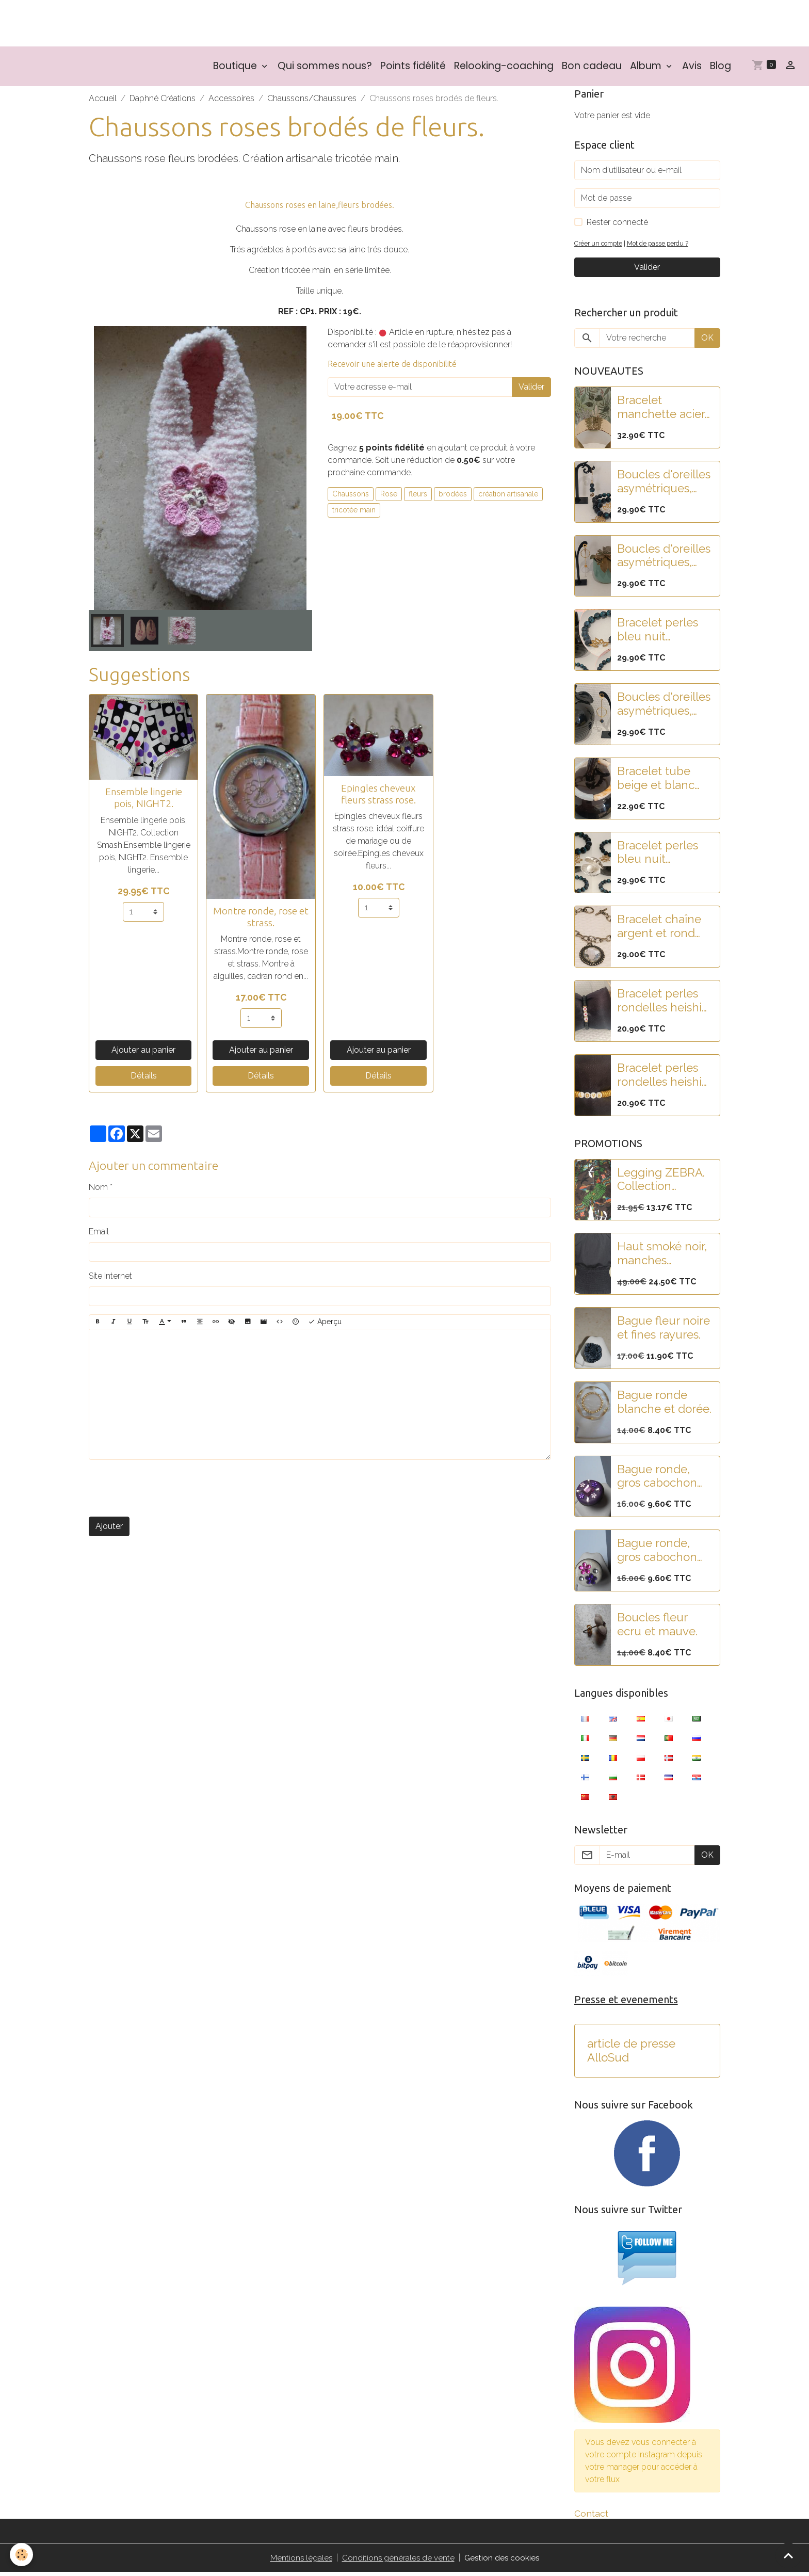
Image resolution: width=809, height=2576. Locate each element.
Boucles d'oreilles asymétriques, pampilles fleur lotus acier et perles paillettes (663, 484)
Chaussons (350, 496)
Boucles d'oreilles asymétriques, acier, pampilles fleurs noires (663, 707)
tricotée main (354, 513)
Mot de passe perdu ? (662, 246)
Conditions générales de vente (398, 2561)
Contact (591, 2516)
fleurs (418, 496)
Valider (531, 390)
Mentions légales (299, 2561)
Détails (144, 1079)
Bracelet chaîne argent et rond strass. (659, 929)
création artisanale (508, 496)
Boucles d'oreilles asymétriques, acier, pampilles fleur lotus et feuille (663, 558)
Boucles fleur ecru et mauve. (657, 1627)
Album (647, 69)
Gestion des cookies (502, 2561)
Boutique (236, 69)
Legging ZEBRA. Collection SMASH (661, 1182)
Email (99, 1234)
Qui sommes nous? (325, 69)
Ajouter (109, 1529)
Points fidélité (413, 69)
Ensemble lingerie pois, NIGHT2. (143, 800)
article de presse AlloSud (631, 2053)
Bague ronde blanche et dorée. (664, 1405)
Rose (388, 496)
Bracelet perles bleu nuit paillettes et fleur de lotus (662, 855)
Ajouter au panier (143, 1053)
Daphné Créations (163, 101)
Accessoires (231, 101)
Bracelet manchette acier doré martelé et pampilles (661, 410)
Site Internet (110, 1279)
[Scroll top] (788, 2555)
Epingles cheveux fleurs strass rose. (378, 796)
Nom (98, 1190)
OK (707, 341)
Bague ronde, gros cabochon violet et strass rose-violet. (657, 1479)
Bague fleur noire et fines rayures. (663, 1330)
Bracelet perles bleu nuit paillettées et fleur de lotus (657, 633)
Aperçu (325, 1325)
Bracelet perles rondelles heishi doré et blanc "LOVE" (659, 1078)
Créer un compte (600, 246)
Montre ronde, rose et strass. (261, 919)
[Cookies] (22, 2554)
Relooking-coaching (504, 69)
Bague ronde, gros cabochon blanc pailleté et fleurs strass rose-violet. (663, 1553)
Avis (692, 69)
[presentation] (167, 1491)
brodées (453, 496)
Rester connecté (617, 225)
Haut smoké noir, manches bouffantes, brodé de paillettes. (664, 1256)
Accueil (103, 101)
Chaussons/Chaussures (312, 101)
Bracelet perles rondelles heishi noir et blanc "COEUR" (659, 1004)
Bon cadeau (592, 69)
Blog (720, 69)
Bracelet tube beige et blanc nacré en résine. (659, 781)
